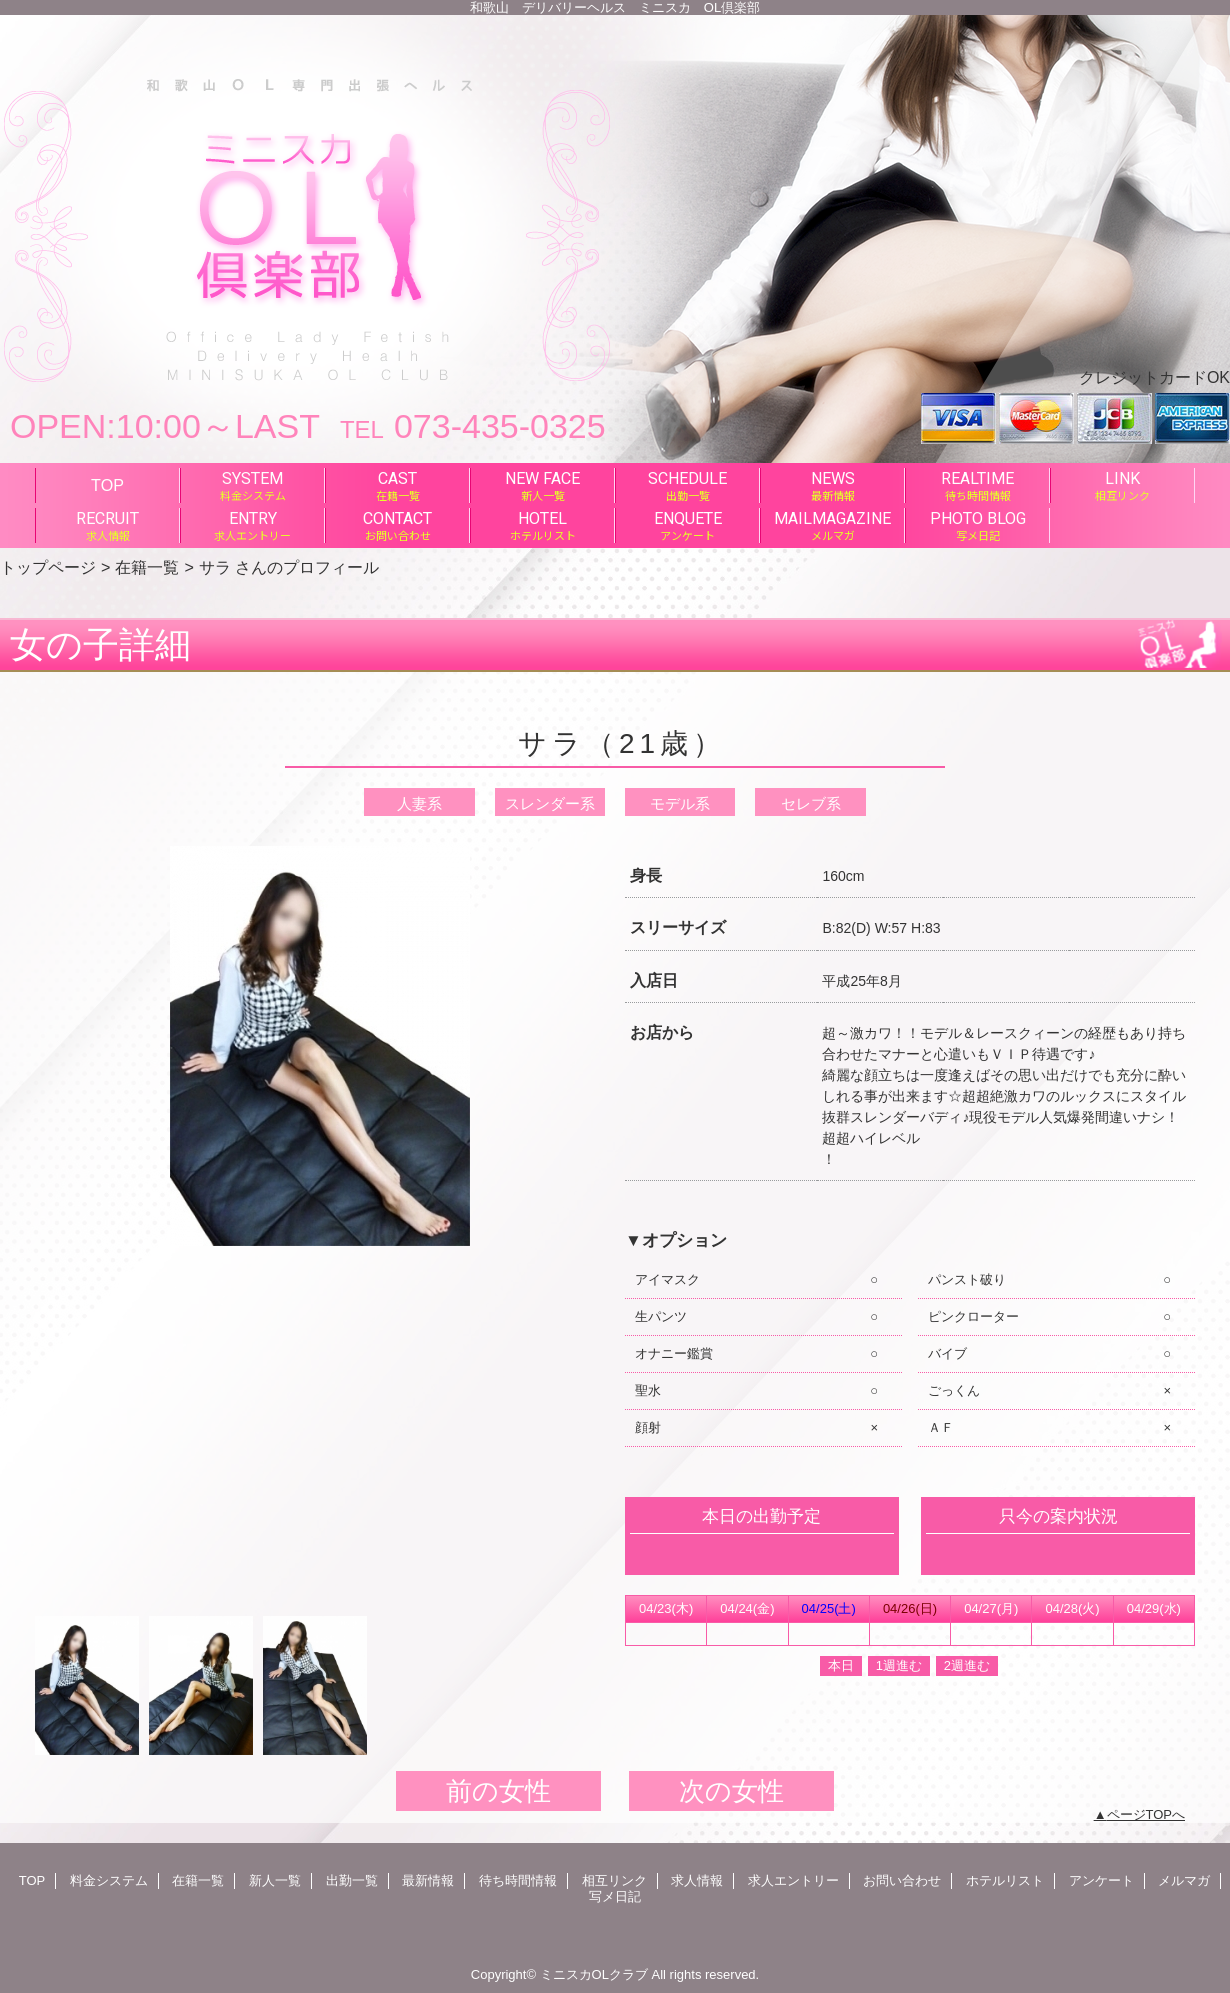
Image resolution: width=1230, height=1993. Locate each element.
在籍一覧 (147, 567)
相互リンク (614, 1880)
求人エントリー (793, 1880)
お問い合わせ (902, 1880)
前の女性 (498, 1791)
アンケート (1101, 1880)
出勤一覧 (352, 1880)
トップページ (48, 567)
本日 (841, 1665)
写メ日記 (615, 1896)
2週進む (967, 1665)
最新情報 (428, 1880)
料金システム (109, 1880)
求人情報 (697, 1880)
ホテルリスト (1005, 1880)
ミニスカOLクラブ (594, 1974)
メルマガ (1184, 1880)
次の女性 (731, 1791)
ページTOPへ (1146, 1814)
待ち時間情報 (518, 1880)
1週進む (899, 1665)
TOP (107, 485)
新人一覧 (275, 1880)
